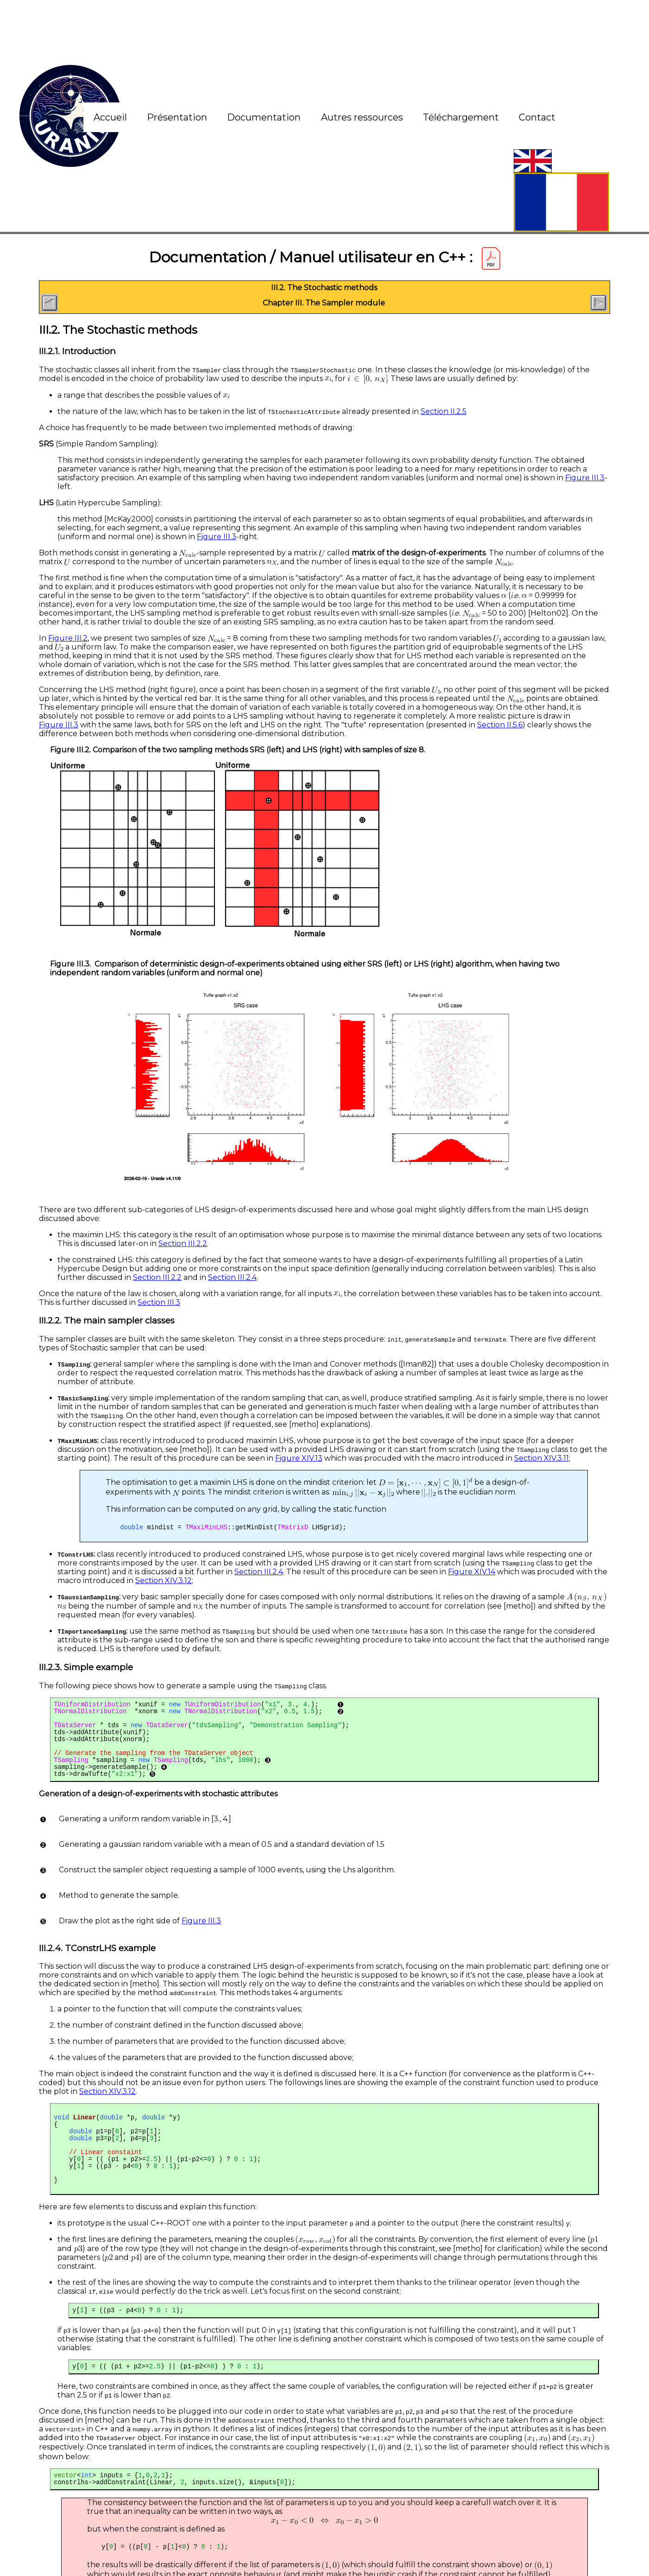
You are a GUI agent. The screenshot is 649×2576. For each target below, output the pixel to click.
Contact (537, 117)
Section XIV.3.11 (541, 1458)
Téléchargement (461, 117)
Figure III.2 (68, 638)
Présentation (177, 117)
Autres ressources (362, 117)
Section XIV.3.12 (163, 1582)
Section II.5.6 (500, 724)
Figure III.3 (585, 477)
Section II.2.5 (443, 411)
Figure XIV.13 (298, 1458)
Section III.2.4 (232, 1277)
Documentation (264, 117)
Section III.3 (159, 1302)
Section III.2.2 (182, 1243)
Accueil (110, 117)
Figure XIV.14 (471, 1573)
